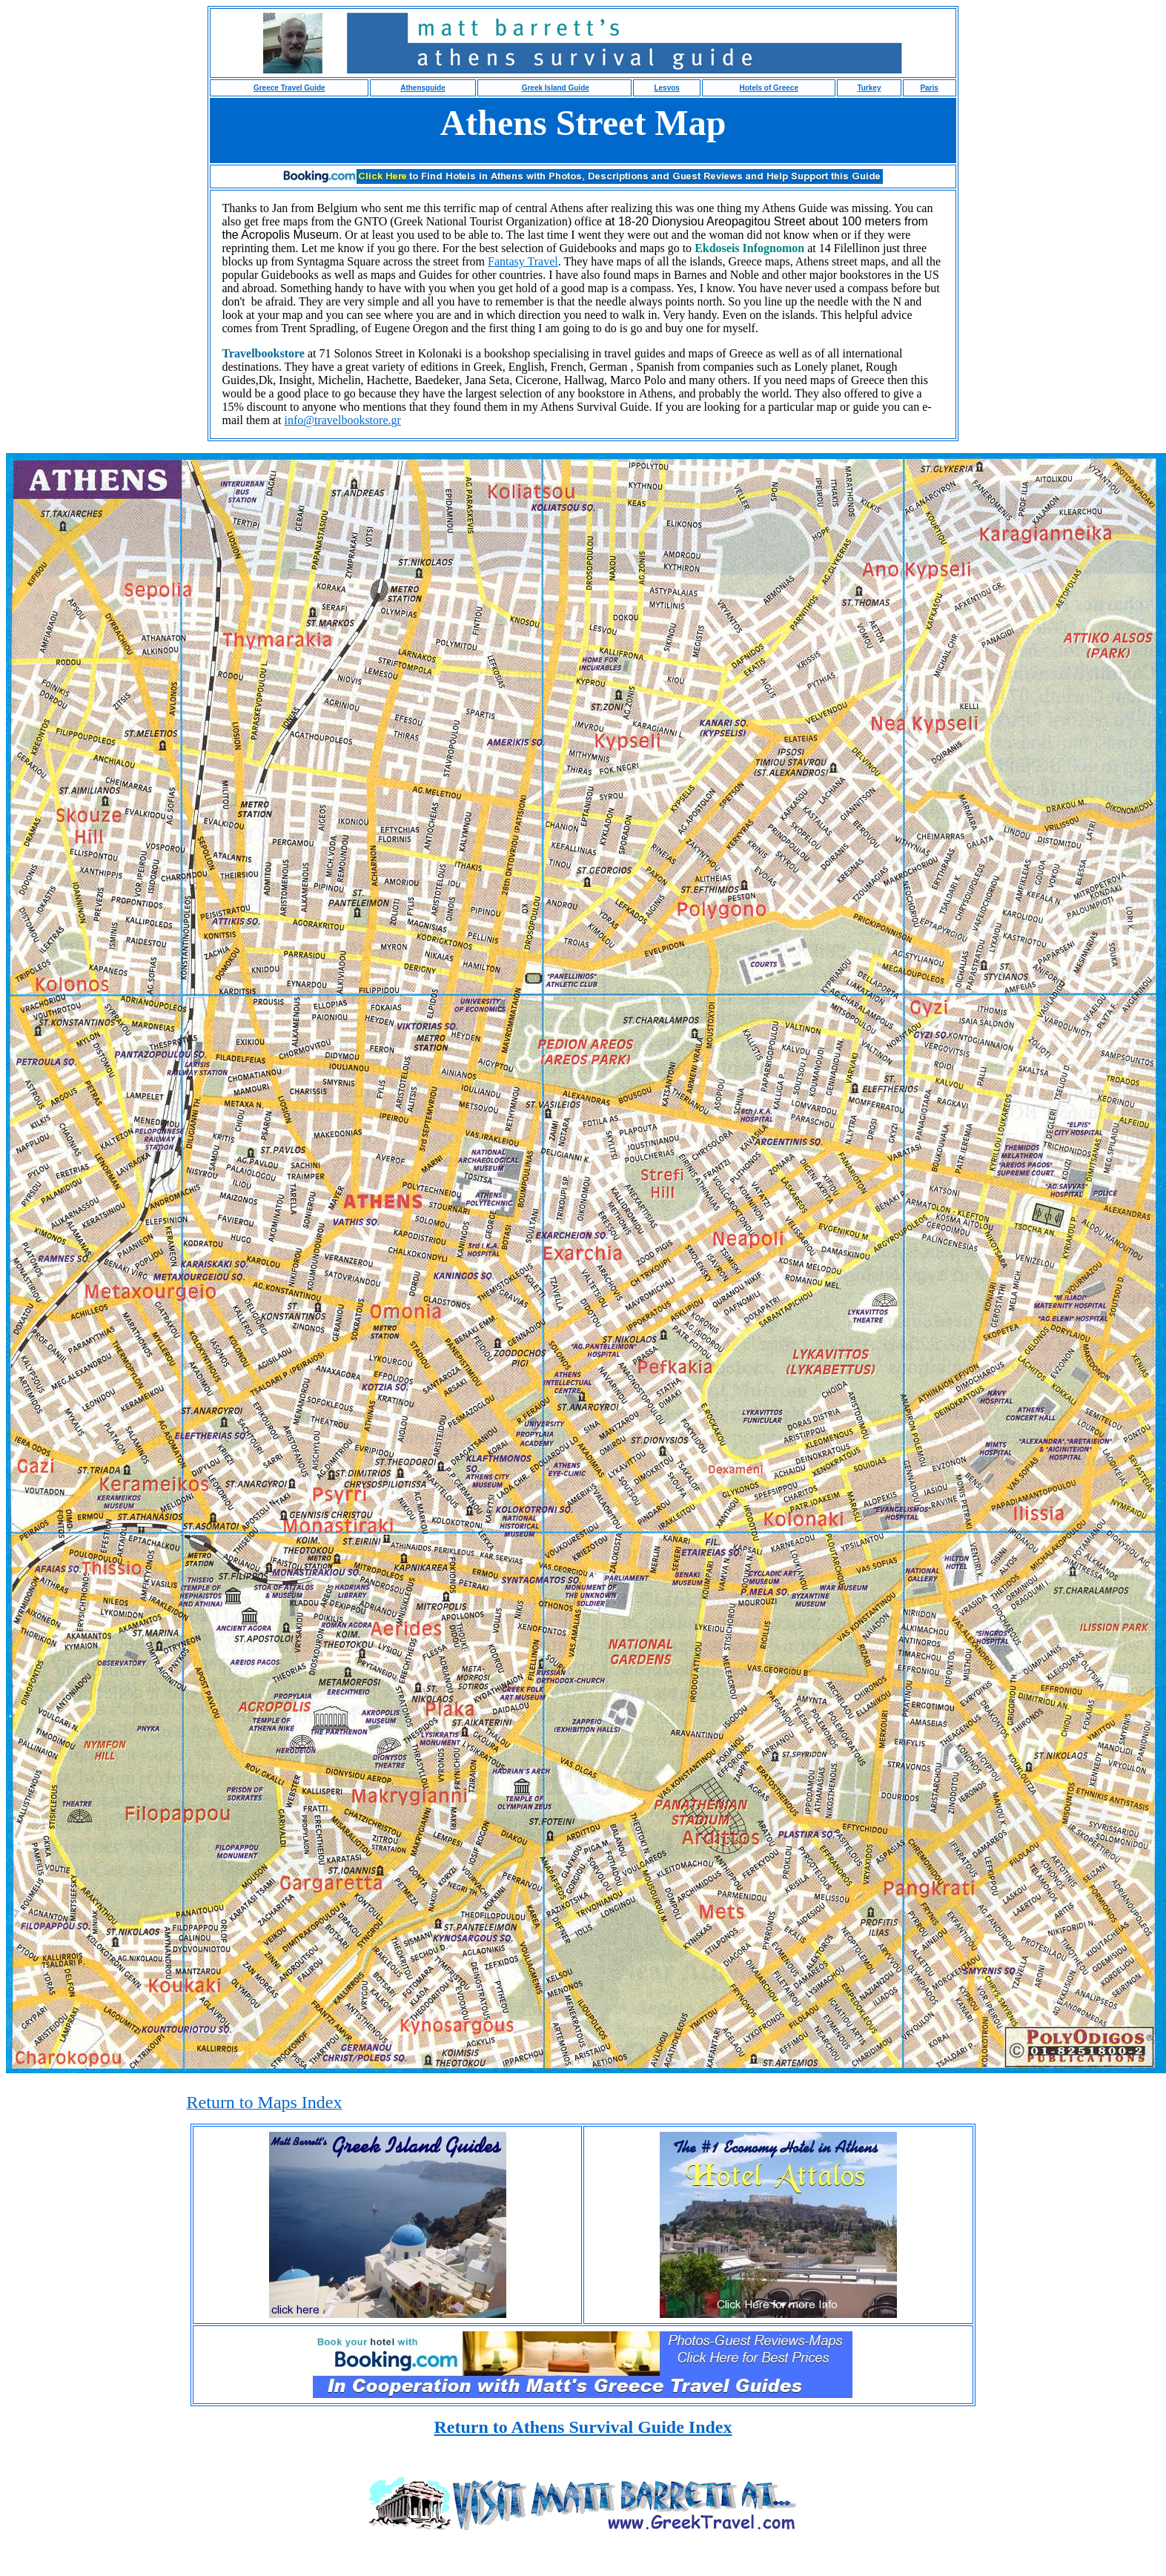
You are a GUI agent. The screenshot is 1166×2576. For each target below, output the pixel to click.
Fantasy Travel (523, 261)
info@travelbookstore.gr (342, 420)
